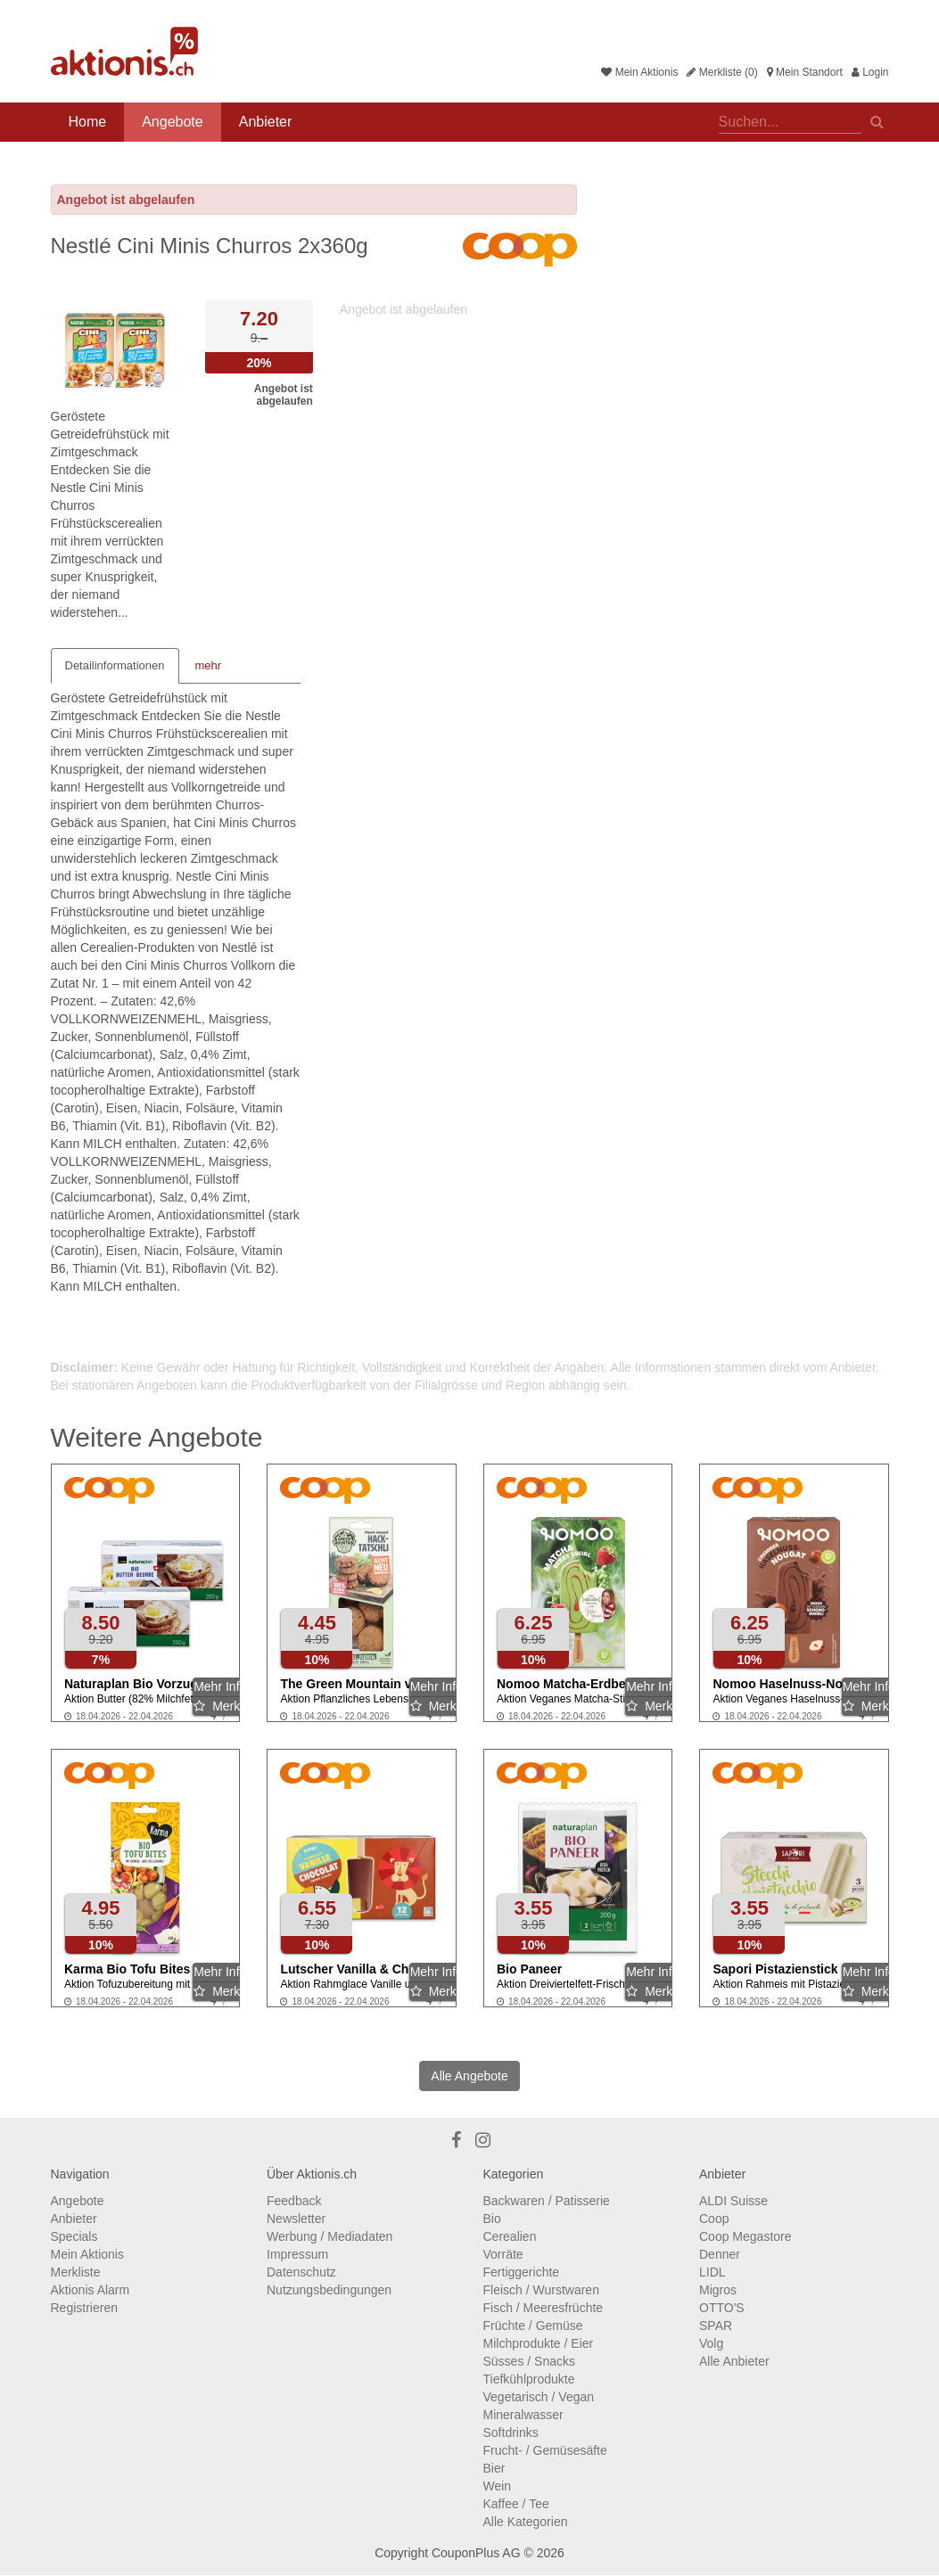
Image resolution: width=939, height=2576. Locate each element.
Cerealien (510, 2236)
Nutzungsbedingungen (329, 2290)
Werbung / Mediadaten (329, 2236)
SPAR (715, 2325)
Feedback (294, 2201)
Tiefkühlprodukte (529, 2379)
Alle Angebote (469, 2076)
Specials (74, 2236)
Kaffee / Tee (516, 2504)
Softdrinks (511, 2432)
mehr (208, 665)
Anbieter (265, 121)
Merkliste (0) (722, 72)
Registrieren (84, 2308)
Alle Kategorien (525, 2521)
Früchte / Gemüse (533, 2325)
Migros (718, 2290)
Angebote (172, 121)
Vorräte (503, 2254)
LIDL (712, 2272)
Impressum (297, 2254)
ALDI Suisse (733, 2201)
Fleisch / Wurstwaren (541, 2290)
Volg (711, 2343)
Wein (497, 2486)
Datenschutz (301, 2272)
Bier (494, 2468)
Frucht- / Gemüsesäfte (545, 2450)
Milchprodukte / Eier (538, 2343)
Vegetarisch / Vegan (539, 2397)
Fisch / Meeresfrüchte (543, 2308)
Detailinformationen (115, 665)
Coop (714, 2218)
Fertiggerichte (521, 2272)
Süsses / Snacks (529, 2361)
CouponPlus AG (476, 2553)
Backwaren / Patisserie (546, 2201)
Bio (492, 2218)
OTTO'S (722, 2308)
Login (870, 72)
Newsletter (296, 2218)
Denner (719, 2254)
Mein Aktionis (639, 72)
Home (88, 121)
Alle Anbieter (734, 2361)
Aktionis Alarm (90, 2290)
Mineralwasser (523, 2415)
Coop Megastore (745, 2236)
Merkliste (76, 2272)
